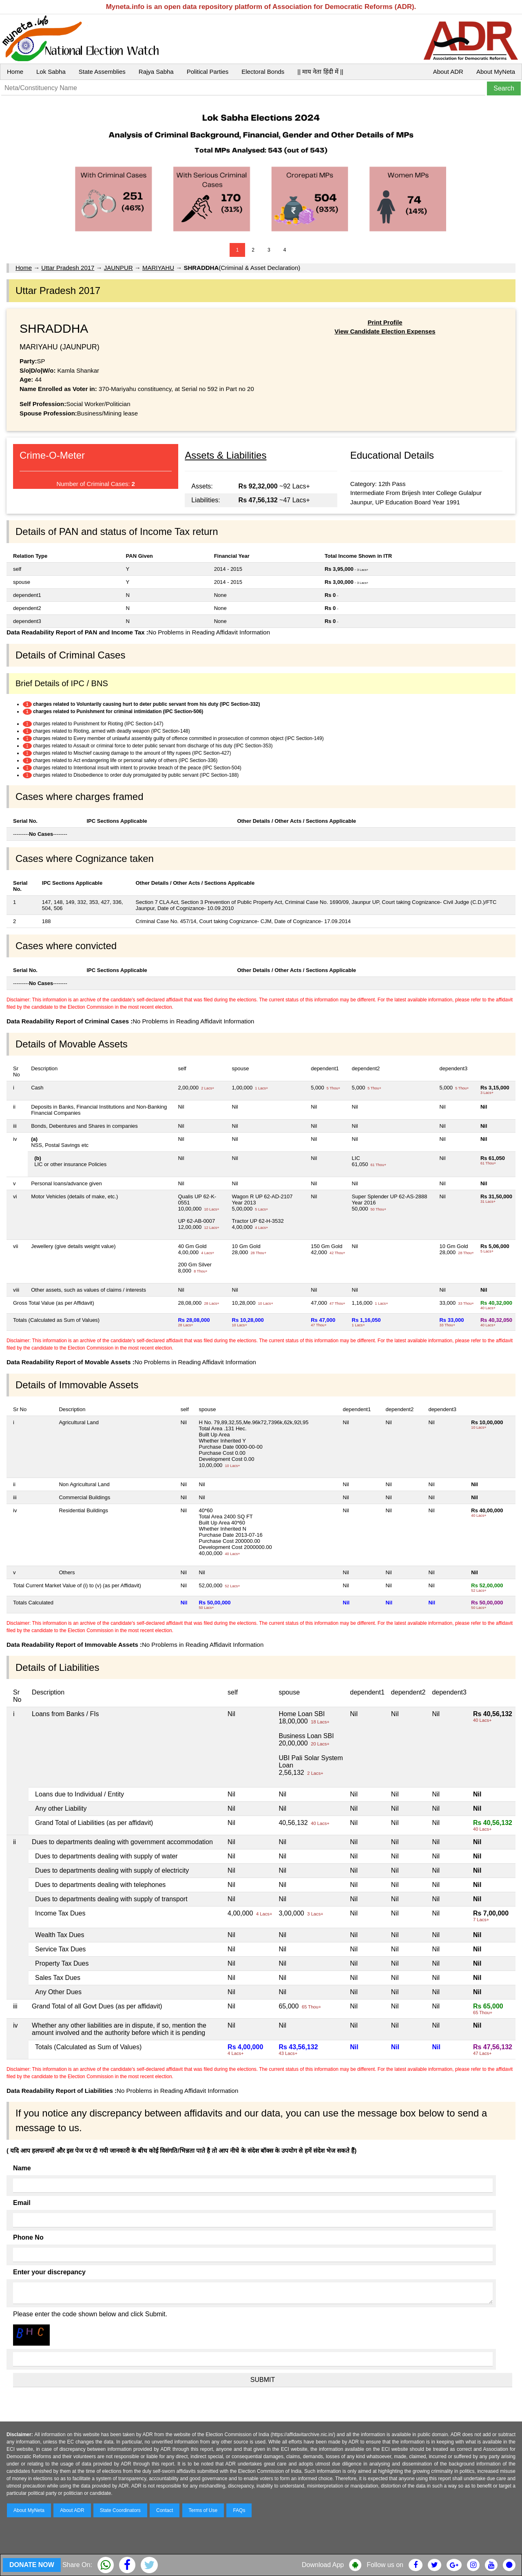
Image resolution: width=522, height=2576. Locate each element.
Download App (323, 2564)
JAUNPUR (118, 267)
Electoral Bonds (262, 71)
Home (15, 71)
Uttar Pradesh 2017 (67, 267)
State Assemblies (102, 71)
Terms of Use (203, 2510)
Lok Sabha (51, 71)
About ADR (448, 71)
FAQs (239, 2510)
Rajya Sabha (156, 71)
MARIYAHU (158, 267)
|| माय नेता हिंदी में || (320, 71)
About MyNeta (495, 71)
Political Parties (208, 71)
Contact (164, 2510)
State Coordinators (120, 2510)
